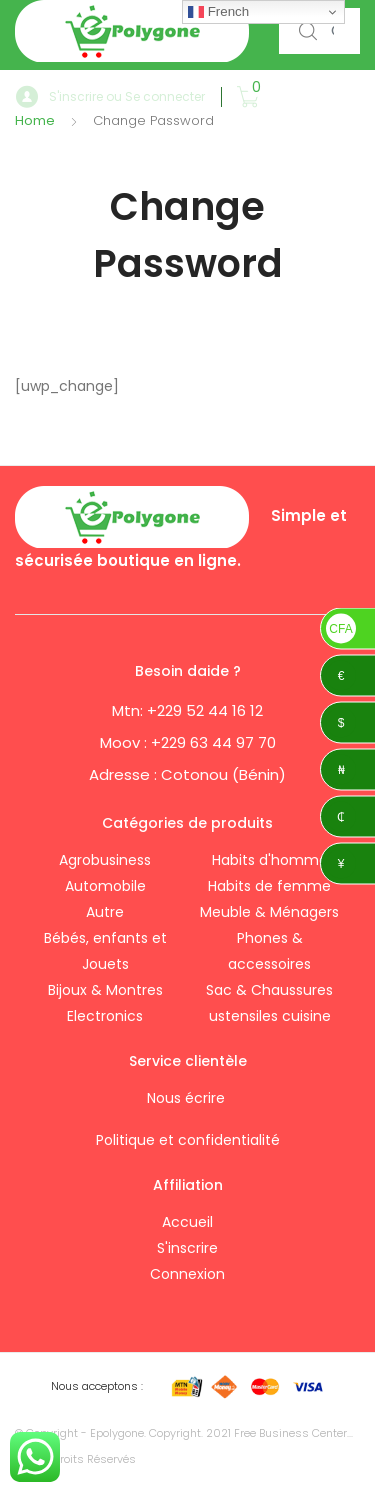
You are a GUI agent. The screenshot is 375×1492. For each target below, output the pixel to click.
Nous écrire (188, 1098)
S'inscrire (187, 1248)
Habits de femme (269, 886)
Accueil (187, 1222)
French (218, 12)
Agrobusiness (105, 860)
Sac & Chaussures (269, 990)
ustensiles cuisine (270, 1016)
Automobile (105, 886)
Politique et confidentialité (188, 1140)
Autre (105, 912)
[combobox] (319, 31)
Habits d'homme (270, 860)
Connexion (187, 1274)
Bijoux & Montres (105, 990)
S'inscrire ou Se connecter (110, 97)
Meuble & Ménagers (269, 912)
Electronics (105, 1016)
